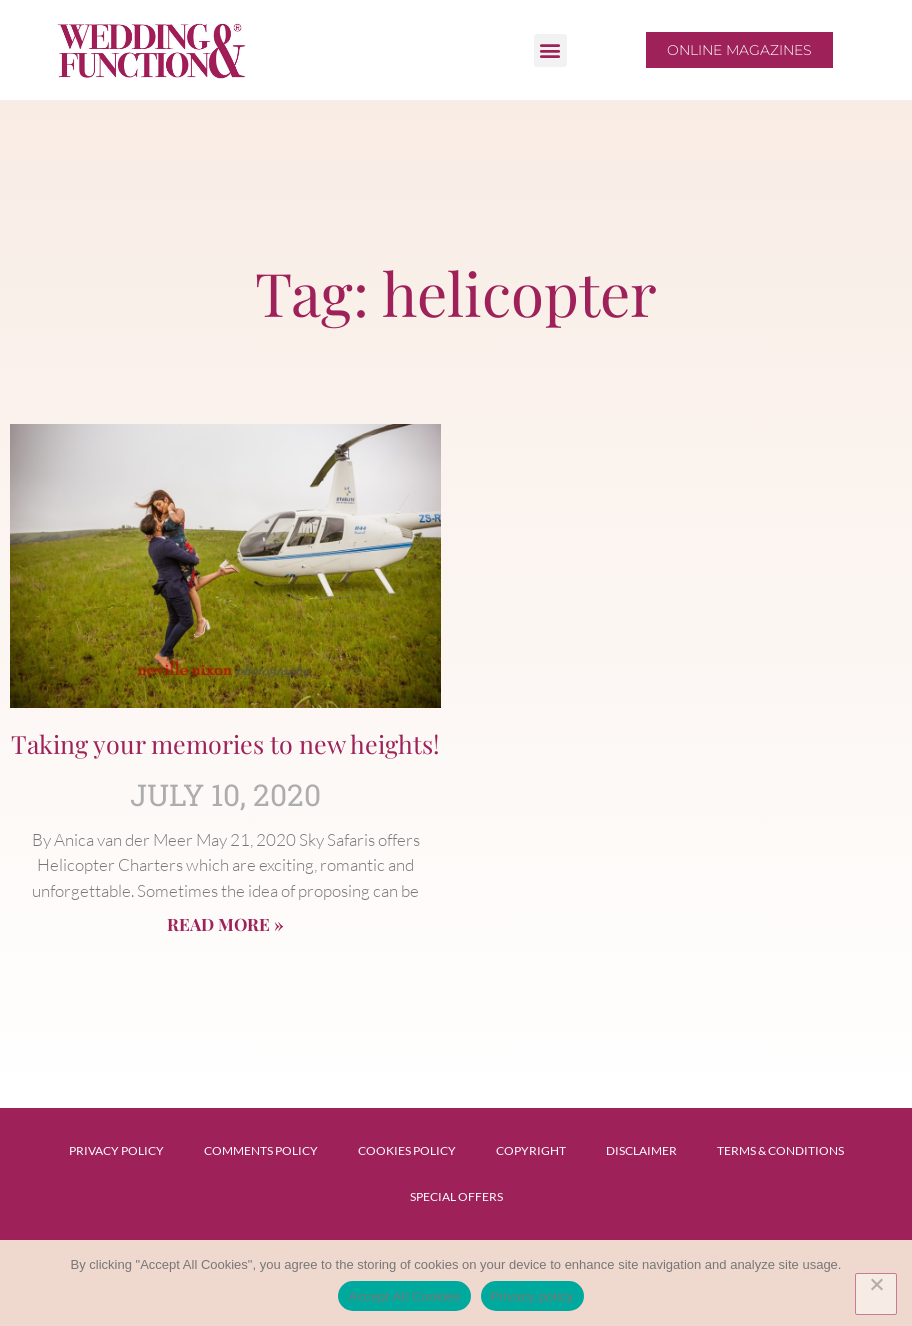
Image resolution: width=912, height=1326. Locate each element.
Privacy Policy (116, 1150)
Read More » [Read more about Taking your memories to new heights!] (225, 924)
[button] (550, 50)
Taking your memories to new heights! (225, 743)
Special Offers (456, 1196)
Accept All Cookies (404, 1296)
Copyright (531, 1150)
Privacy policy (532, 1296)
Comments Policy (261, 1150)
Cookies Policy (407, 1150)
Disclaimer (641, 1150)
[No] (876, 1294)
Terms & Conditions (780, 1150)
